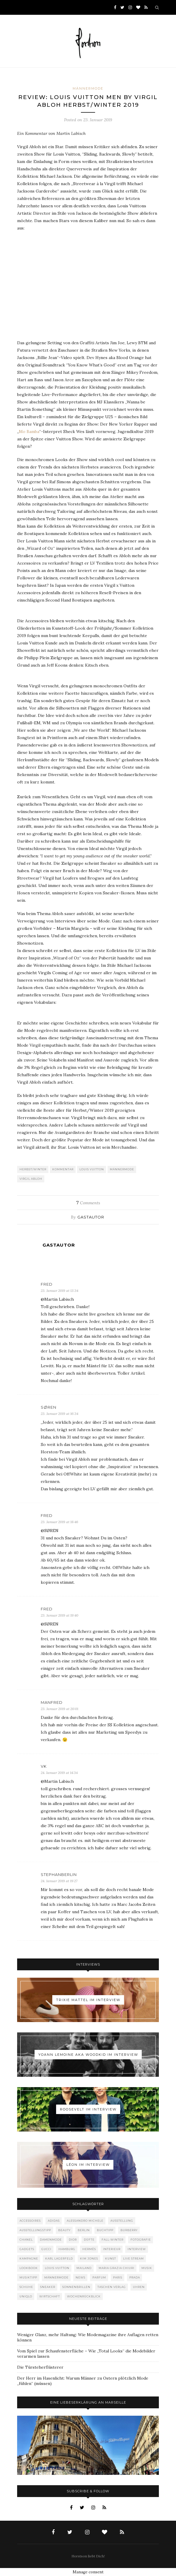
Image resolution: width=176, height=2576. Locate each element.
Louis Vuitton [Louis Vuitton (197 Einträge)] (57, 2268)
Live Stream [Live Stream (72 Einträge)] (133, 2258)
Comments (88, 1202)
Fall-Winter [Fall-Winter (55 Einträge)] (112, 2239)
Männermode (88, 88)
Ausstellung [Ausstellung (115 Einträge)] (121, 2220)
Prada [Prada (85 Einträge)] (134, 2277)
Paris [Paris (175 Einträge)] (117, 2277)
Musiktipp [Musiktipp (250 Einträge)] (28, 2277)
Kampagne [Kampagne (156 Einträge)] (28, 2258)
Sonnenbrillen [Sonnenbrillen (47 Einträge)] (76, 2287)
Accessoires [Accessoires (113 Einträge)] (30, 2220)
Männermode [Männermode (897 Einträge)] (56, 2277)
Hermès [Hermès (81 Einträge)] (89, 2249)
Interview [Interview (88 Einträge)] (137, 2249)
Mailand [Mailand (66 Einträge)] (84, 2268)
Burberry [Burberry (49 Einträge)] (129, 2230)
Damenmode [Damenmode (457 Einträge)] (51, 2239)
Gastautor (90, 1217)
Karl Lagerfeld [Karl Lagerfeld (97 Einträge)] (59, 2258)
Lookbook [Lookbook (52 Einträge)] (28, 2268)
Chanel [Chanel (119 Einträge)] (26, 2239)
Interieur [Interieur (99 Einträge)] (111, 2249)
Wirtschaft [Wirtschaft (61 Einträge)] (49, 2296)
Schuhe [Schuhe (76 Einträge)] (26, 2287)
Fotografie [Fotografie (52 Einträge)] (141, 2239)
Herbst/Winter (32, 1169)
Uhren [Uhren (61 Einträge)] (139, 2287)
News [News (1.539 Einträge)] (80, 2277)
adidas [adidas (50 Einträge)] (54, 2220)
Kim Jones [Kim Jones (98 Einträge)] (89, 2258)
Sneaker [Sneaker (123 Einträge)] (47, 2287)
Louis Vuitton (91, 1169)
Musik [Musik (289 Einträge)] (146, 2268)
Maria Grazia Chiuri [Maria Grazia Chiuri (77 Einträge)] (116, 2268)
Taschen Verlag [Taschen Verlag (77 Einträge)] (111, 2287)
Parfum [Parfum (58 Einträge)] (99, 2277)
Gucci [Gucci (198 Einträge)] (46, 2249)
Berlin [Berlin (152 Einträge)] (84, 2230)
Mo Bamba (29, 431)
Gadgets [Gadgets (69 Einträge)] (26, 2249)
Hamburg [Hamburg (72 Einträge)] (66, 2249)
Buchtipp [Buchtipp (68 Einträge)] (105, 2230)
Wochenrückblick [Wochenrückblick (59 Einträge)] (84, 2296)
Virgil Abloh (30, 1178)
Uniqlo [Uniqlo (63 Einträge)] (25, 2296)
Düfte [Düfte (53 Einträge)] (89, 2239)
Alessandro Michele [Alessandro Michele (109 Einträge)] (85, 2220)
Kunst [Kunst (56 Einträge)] (110, 2258)
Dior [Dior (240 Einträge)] (73, 2239)
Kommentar (63, 1169)
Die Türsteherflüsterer (40, 2367)
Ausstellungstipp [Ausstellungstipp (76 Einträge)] (35, 2230)
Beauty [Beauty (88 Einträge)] (64, 2230)
